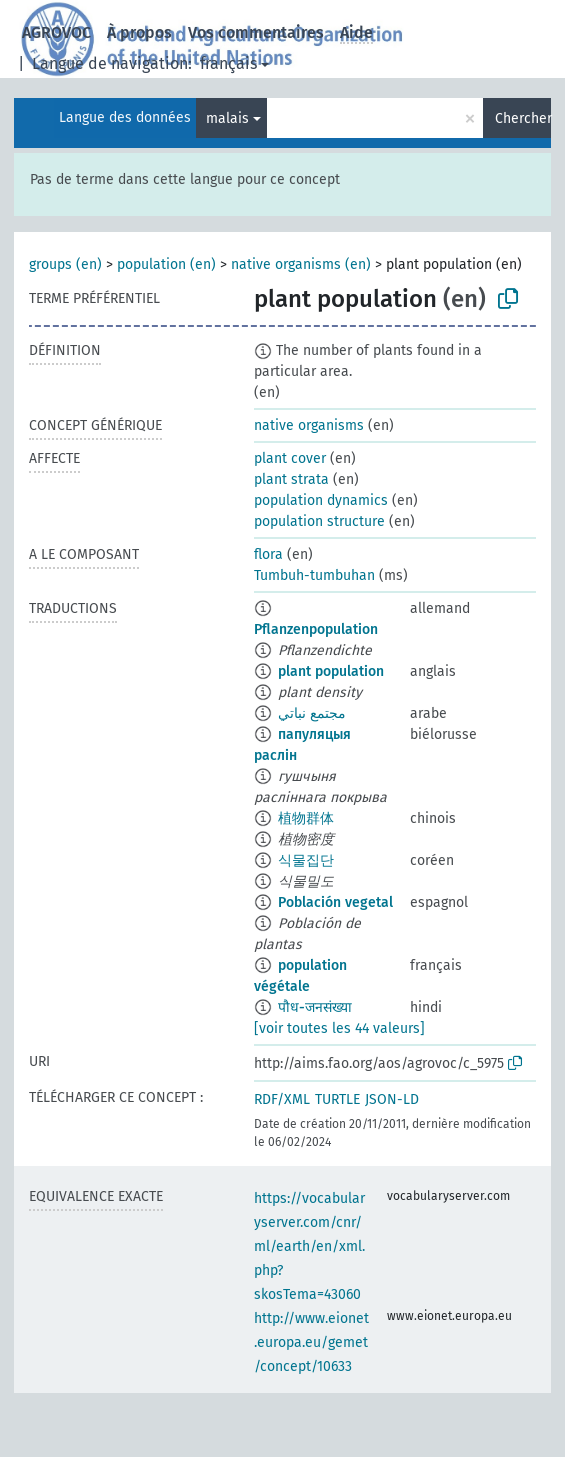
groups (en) (65, 264)
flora (268, 554)
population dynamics (321, 500)
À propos (139, 32)
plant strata (291, 479)
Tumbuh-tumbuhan (314, 575)
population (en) (166, 264)
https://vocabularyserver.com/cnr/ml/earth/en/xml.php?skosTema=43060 (309, 1246)
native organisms (309, 425)
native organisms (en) (301, 264)
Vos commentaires (256, 32)
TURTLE (337, 1099)
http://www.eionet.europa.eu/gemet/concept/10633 (311, 1342)
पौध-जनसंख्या (315, 1007)
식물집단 (306, 860)
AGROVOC (56, 32)
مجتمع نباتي (312, 713)
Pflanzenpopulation (316, 629)
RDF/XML (282, 1099)
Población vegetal (335, 902)
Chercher (523, 118)
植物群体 (306, 818)
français (228, 63)
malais (227, 118)
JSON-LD (392, 1099)
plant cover (290, 458)
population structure (319, 521)
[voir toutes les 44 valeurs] (339, 1028)
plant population (331, 671)
